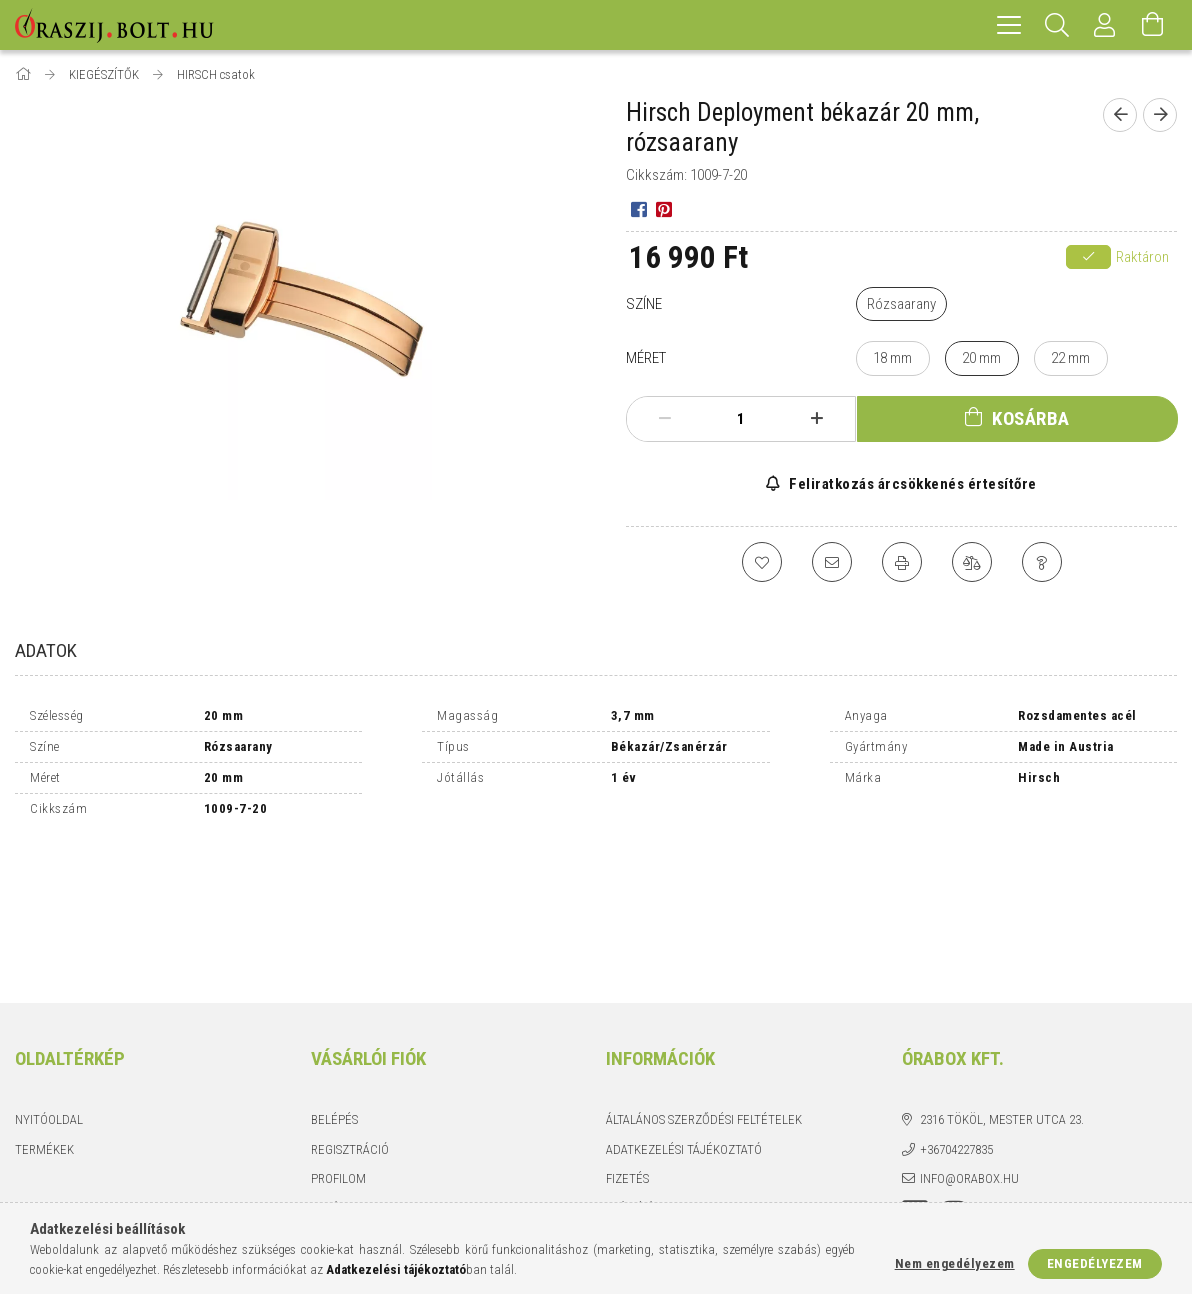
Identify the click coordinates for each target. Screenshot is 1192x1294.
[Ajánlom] (832, 562)
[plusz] (817, 419)
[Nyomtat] (902, 562)
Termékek (44, 1010)
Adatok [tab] (46, 650)
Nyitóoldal (49, 980)
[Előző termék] (1120, 115)
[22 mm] (1071, 358)
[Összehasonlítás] (972, 562)
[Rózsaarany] (901, 304)
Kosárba (1031, 418)
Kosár (328, 1069)
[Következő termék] (1160, 115)
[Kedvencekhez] (762, 562)
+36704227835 (956, 1010)
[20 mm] (982, 358)
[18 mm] (893, 358)
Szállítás (633, 1069)
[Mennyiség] (741, 419)
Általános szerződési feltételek (704, 980)
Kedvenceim (347, 1098)
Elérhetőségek (652, 1098)
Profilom (338, 1039)
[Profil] (1105, 25)
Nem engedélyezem (955, 1263)
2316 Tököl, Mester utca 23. (1002, 980)
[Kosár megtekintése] (1153, 25)
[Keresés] (1057, 25)
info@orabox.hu (969, 1039)
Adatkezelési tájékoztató (684, 1010)
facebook (915, 1075)
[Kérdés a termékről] (1042, 562)
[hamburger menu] (1009, 25)
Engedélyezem (1095, 1263)
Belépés (334, 980)
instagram (954, 1075)
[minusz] (665, 419)
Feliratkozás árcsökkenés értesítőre (911, 484)
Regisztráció (350, 1010)
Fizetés (627, 1039)
